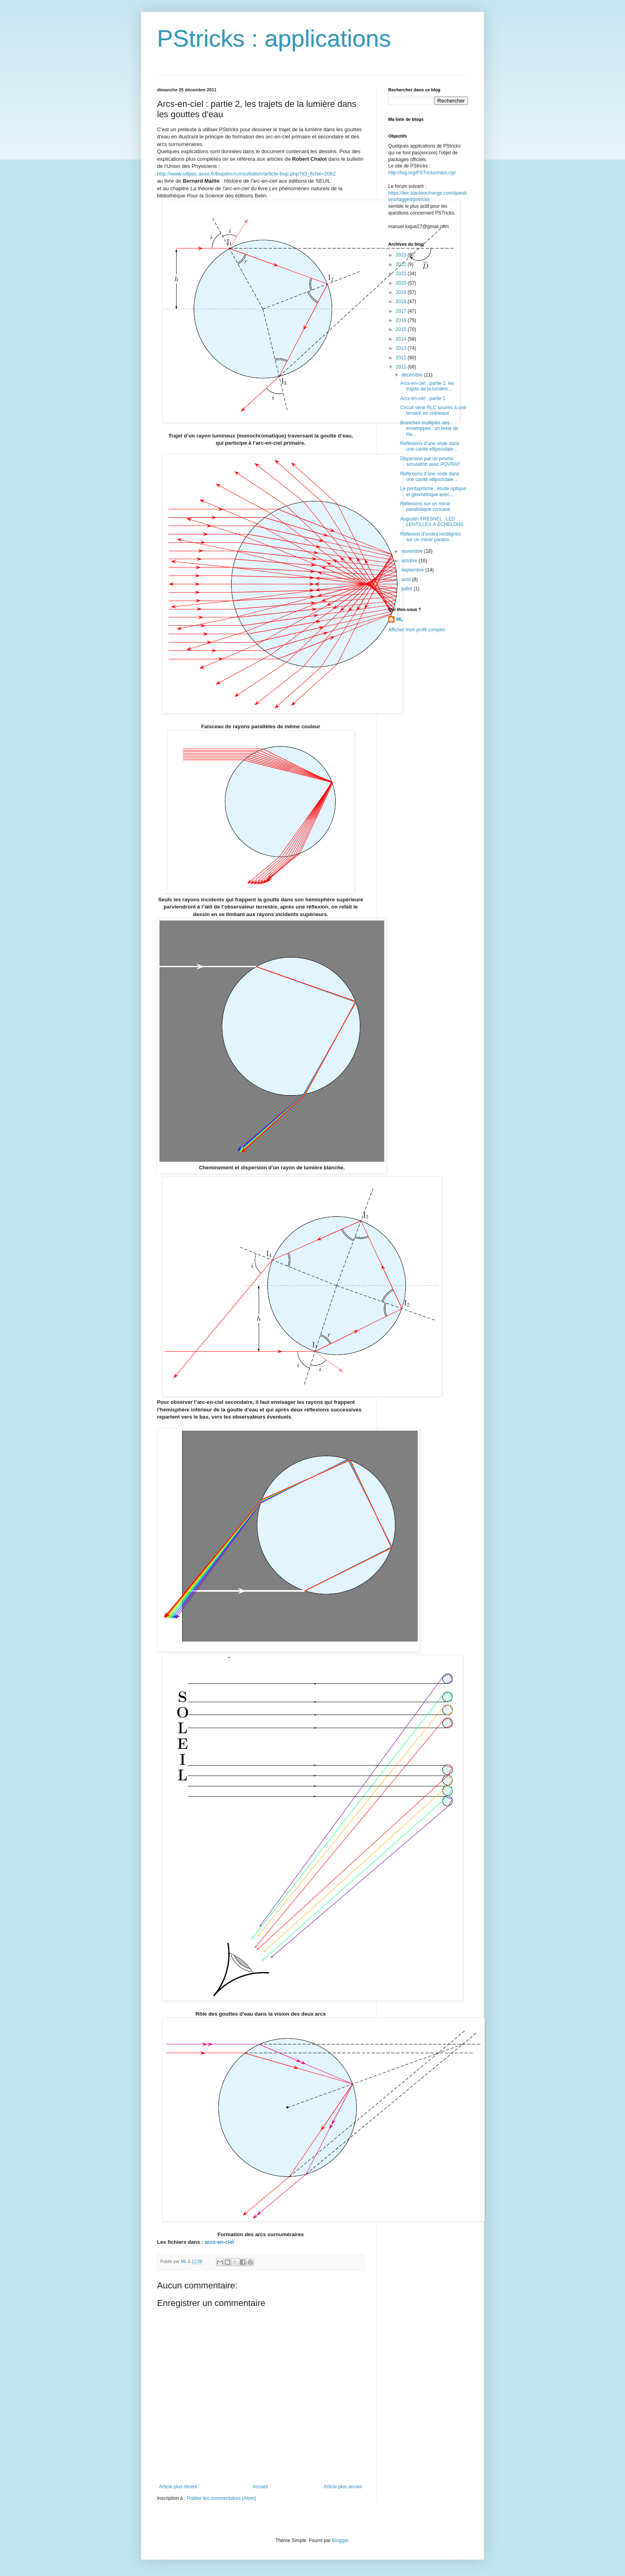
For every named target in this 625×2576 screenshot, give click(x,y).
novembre (412, 551)
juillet (407, 588)
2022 (402, 264)
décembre (412, 375)
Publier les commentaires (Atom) (221, 2498)
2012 (402, 358)
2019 (402, 292)
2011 (402, 367)
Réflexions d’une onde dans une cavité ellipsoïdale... (429, 446)
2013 (402, 348)
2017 (402, 311)
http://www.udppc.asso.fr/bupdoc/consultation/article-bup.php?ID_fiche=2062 (246, 174)
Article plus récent (178, 2486)
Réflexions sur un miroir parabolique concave (425, 506)
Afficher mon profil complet (416, 630)
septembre (413, 570)
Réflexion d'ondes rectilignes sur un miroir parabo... (430, 536)
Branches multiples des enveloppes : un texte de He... (429, 428)
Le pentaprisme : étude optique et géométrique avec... (433, 491)
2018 (402, 301)
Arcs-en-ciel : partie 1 (422, 398)
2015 (402, 329)
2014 (402, 339)
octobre (410, 561)
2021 (402, 273)
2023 (402, 255)
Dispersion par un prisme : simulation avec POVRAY (430, 461)
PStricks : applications (274, 38)
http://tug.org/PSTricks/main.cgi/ (422, 172)
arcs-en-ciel (219, 2242)
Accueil (260, 2486)
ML (399, 619)
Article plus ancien (343, 2486)
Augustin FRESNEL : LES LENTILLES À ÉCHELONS (432, 521)
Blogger (340, 2540)
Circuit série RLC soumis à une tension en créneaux (433, 410)
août (406, 579)
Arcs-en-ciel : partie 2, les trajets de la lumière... (427, 386)
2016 (402, 320)
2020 (402, 283)
